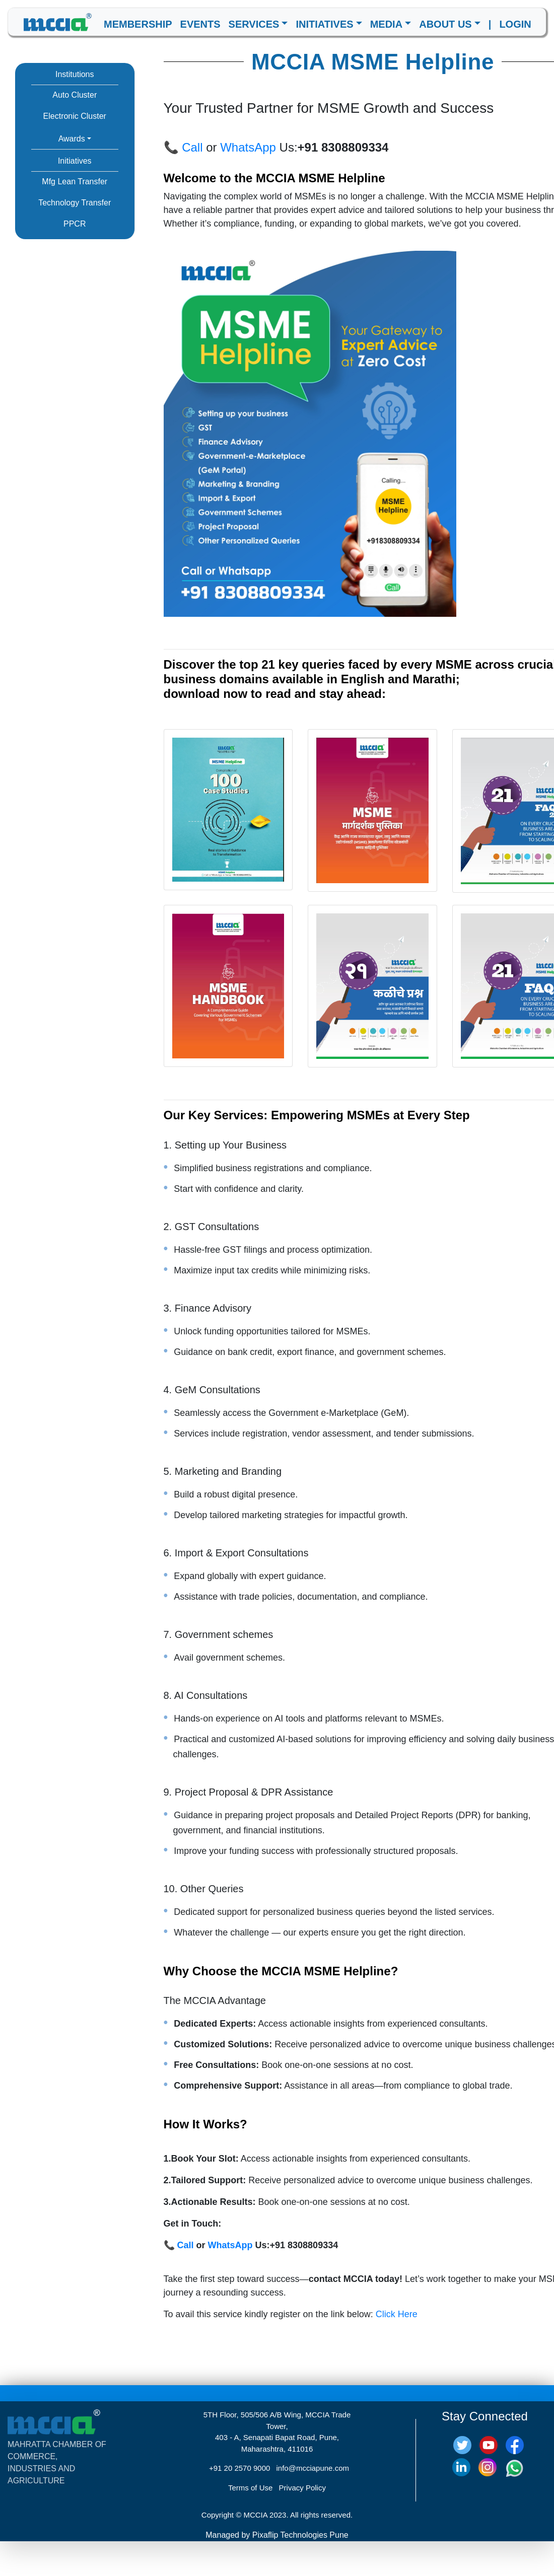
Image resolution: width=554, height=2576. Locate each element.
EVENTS (200, 24)
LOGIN (515, 24)
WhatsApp (248, 147)
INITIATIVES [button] (324, 24)
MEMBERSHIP (138, 24)
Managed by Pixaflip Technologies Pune (276, 2535)
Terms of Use (250, 2487)
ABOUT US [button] (445, 24)
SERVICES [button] (254, 24)
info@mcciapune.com (312, 2468)
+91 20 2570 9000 (239, 2468)
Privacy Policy (302, 2487)
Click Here (397, 2314)
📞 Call (183, 147)
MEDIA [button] (386, 24)
